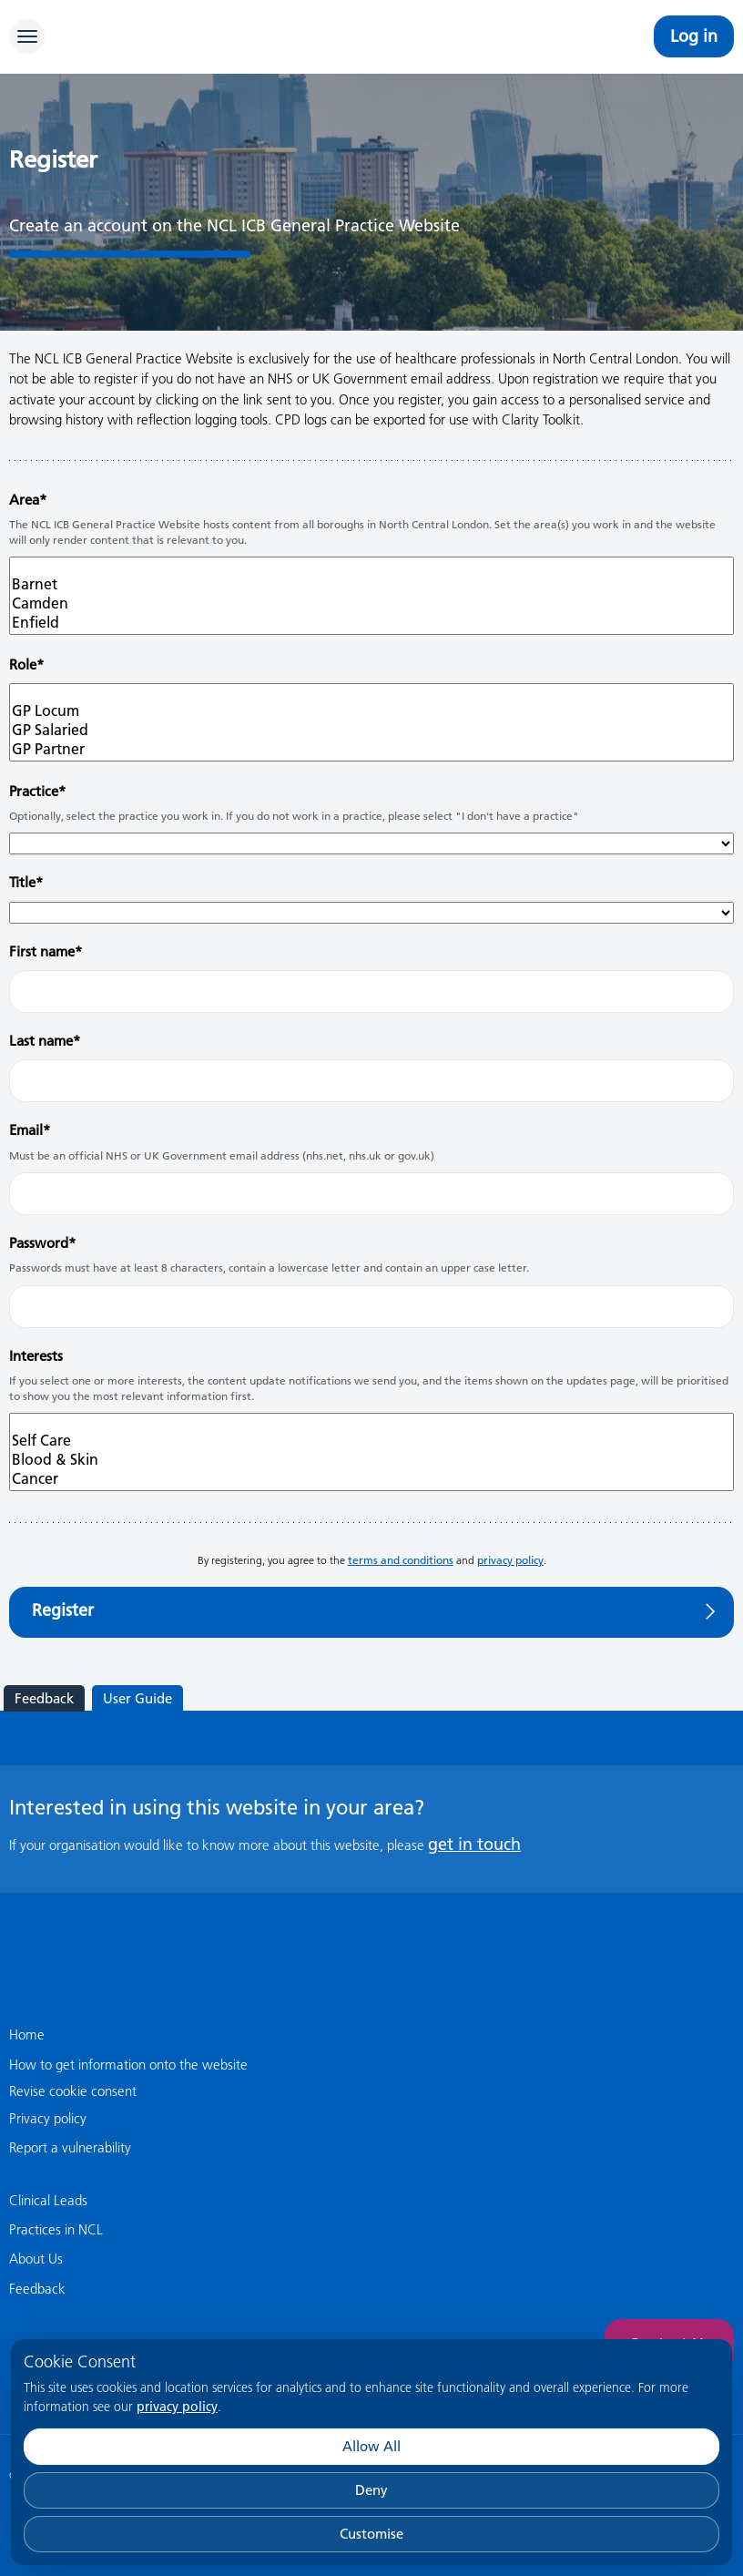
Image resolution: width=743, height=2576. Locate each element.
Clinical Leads (48, 2200)
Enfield (371, 622)
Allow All (371, 2446)
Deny (371, 2490)
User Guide (137, 1698)
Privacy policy (48, 2118)
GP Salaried (371, 730)
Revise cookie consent (73, 2091)
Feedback (44, 1698)
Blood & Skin (371, 1459)
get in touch (474, 1844)
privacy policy (177, 2406)
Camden (371, 603)
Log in (694, 36)
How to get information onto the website (128, 2064)
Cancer (371, 1478)
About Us (36, 2258)
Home (27, 2034)
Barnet (371, 584)
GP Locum (371, 711)
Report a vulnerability (70, 2147)
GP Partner (371, 749)
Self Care (371, 1440)
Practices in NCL (56, 2229)
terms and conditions (400, 1560)
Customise (371, 2533)
